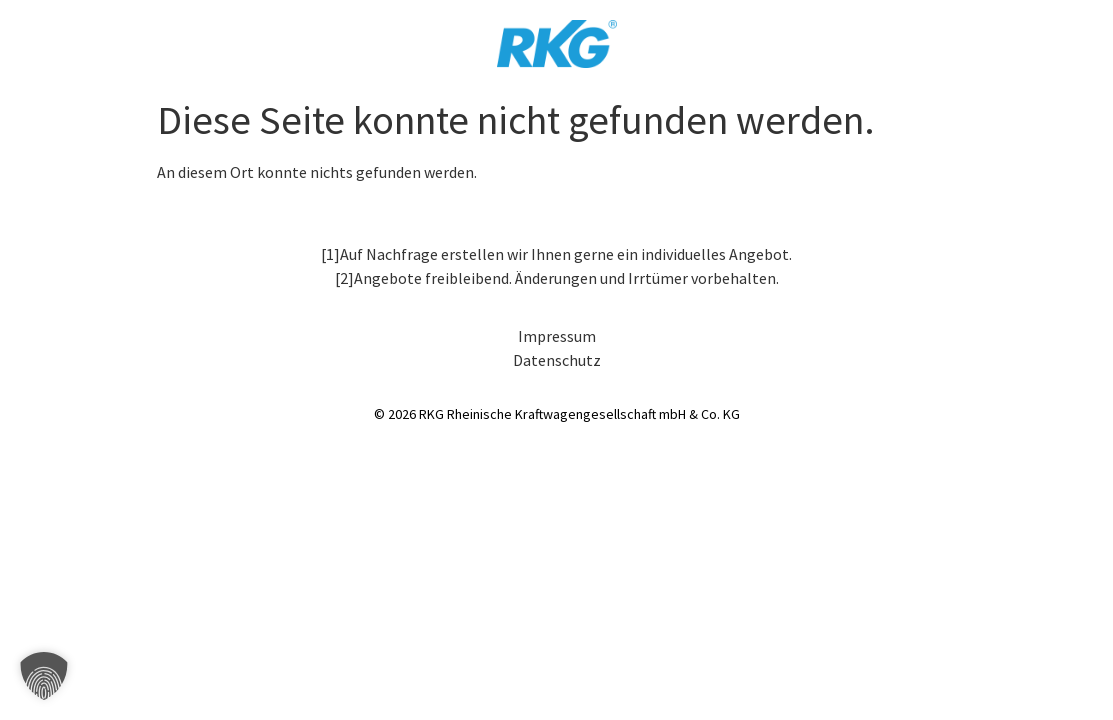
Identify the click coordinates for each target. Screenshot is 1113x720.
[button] (44, 676)
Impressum (557, 336)
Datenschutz (557, 360)
